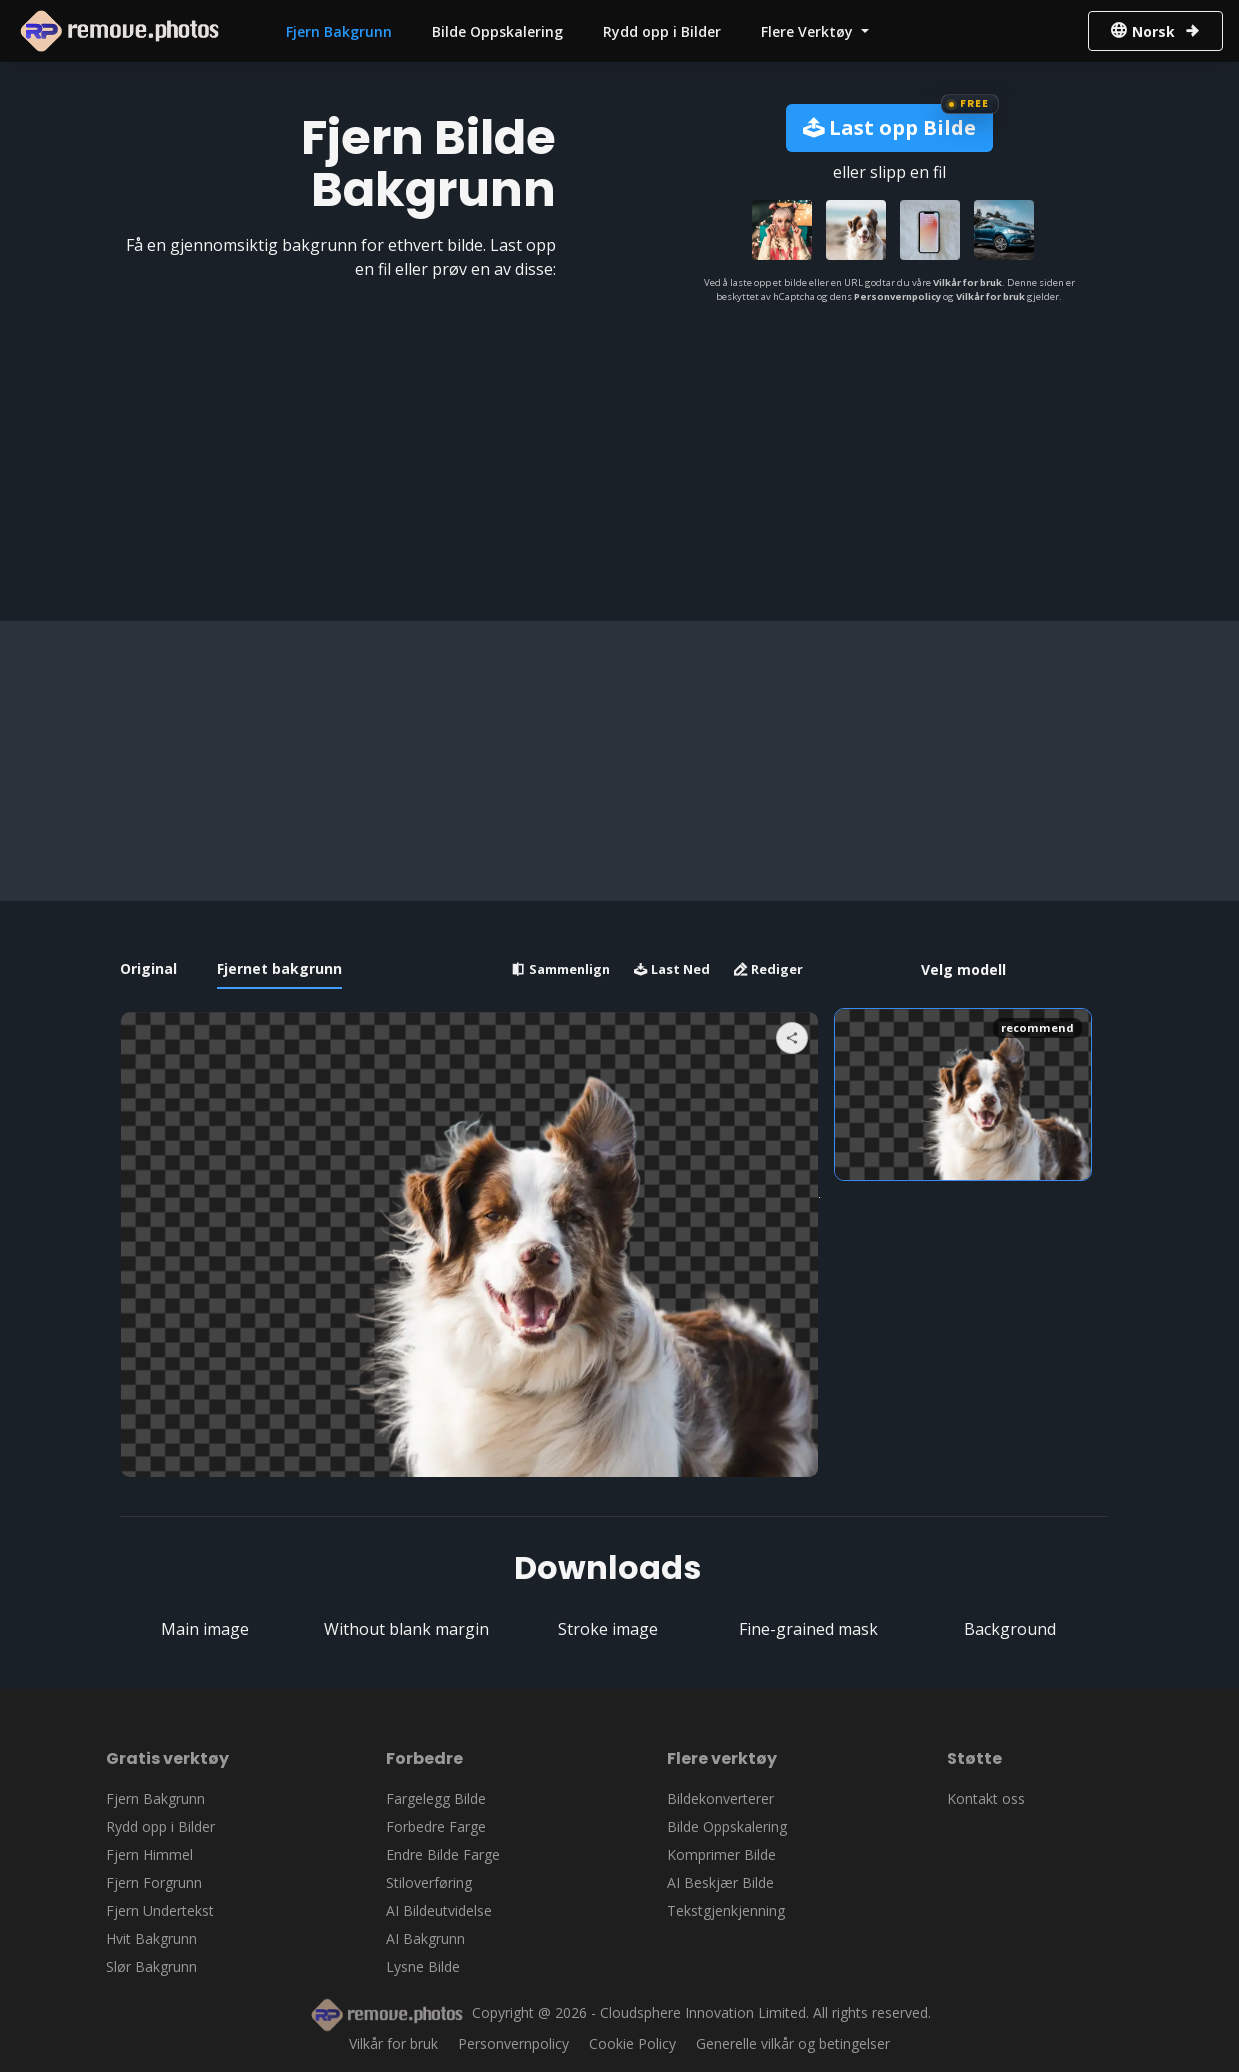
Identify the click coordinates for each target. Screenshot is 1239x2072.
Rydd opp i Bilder (662, 31)
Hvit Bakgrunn (151, 1938)
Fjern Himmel (149, 1854)
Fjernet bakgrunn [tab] (279, 968)
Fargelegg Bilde (436, 1798)
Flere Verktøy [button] (809, 31)
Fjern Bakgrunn (339, 31)
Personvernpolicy (897, 296)
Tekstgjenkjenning (726, 1910)
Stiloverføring (429, 1882)
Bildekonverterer (720, 1798)
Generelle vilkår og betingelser (793, 2043)
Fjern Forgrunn (154, 1882)
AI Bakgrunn (425, 1938)
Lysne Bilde (423, 1966)
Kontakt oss (986, 1798)
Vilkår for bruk (967, 282)
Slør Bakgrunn (151, 1966)
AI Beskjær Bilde (720, 1882)
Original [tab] (148, 968)
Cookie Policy (632, 2043)
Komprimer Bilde (721, 1854)
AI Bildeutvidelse (439, 1910)
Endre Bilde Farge (443, 1854)
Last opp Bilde (889, 127)
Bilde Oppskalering (497, 31)
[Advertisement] (614, 761)
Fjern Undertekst (160, 1910)
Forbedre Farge (436, 1826)
